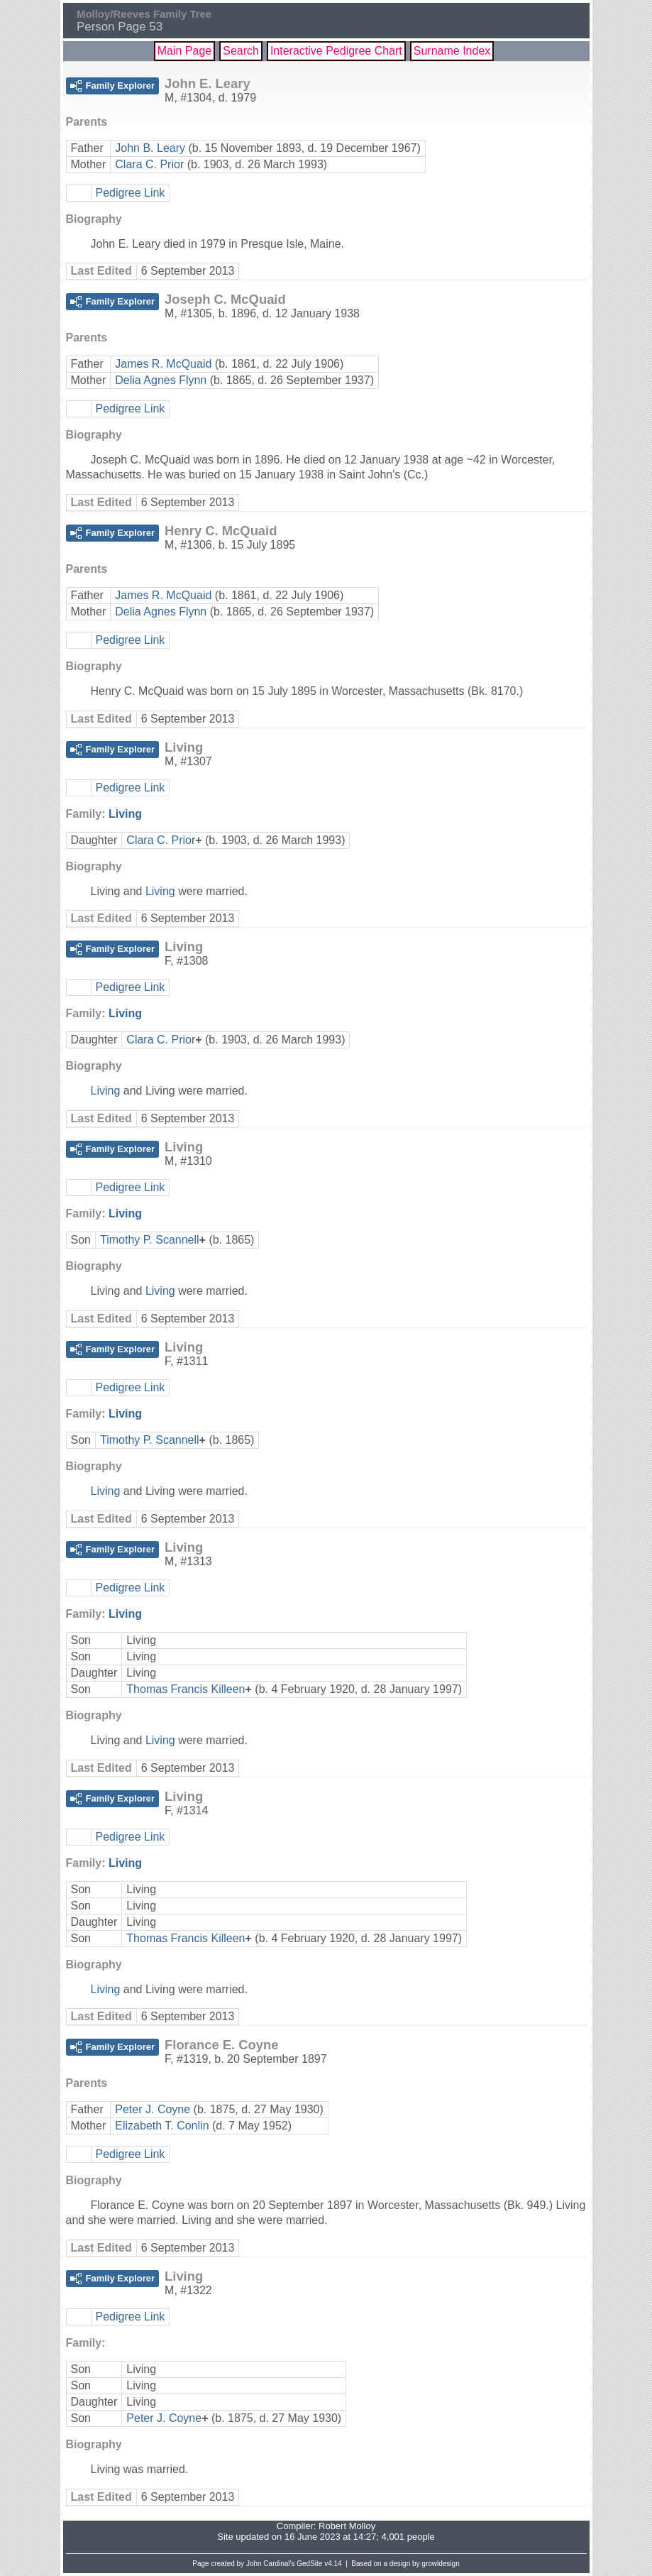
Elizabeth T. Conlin (162, 2126)
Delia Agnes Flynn (160, 380)
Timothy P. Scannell (149, 1240)
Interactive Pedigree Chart (336, 51)
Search (241, 51)
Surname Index (452, 51)
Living (125, 814)
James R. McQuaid (163, 364)
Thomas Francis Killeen (185, 1689)
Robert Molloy (347, 2526)
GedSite (309, 2563)
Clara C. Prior (149, 164)
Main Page (185, 51)
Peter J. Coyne (152, 2109)
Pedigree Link (130, 193)
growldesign (440, 2563)
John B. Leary (150, 148)
